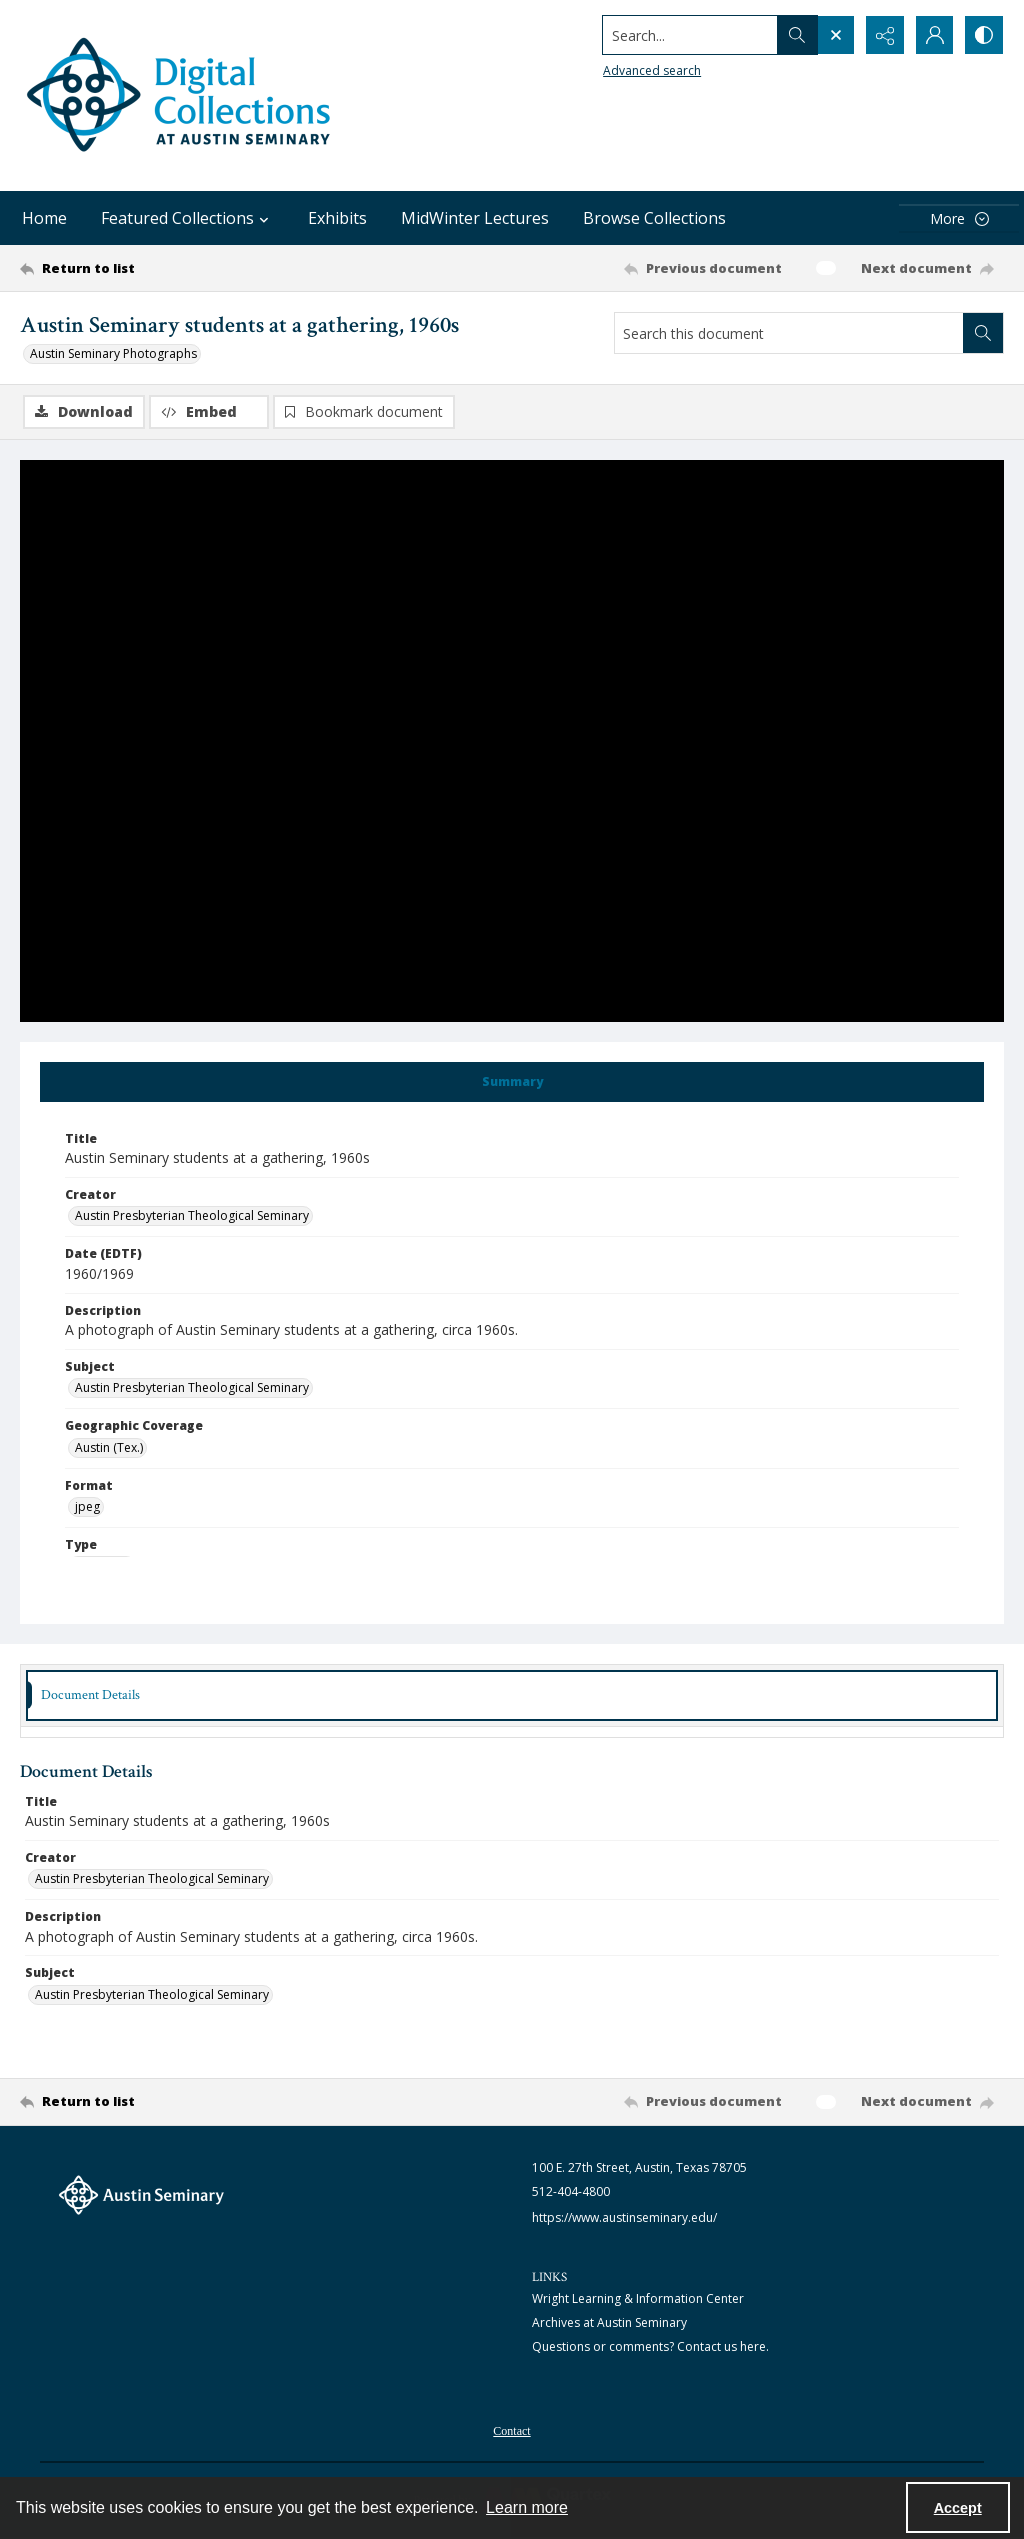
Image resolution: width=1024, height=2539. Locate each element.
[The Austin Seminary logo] (141, 2195)
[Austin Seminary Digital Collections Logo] (180, 95)
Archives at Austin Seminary (609, 2322)
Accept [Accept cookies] (958, 2508)
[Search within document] (983, 333)
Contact (511, 2431)
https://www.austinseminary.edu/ (624, 2217)
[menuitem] (511, 2429)
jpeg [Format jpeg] (87, 1506)
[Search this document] (789, 333)
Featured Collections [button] (187, 218)
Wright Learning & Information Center (638, 2298)
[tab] (512, 1082)
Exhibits (337, 218)
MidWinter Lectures (475, 218)
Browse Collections (654, 218)
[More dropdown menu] (959, 218)
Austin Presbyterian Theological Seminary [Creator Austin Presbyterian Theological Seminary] (192, 1215)
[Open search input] (834, 35)
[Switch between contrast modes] (984, 35)
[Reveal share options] (884, 35)
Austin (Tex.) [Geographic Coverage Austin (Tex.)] (109, 1447)
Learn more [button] (527, 2507)
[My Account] (934, 35)
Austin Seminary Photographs (113, 353)
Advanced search (650, 70)
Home (44, 218)
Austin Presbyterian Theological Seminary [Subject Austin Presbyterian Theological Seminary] (192, 1387)
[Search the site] (688, 35)
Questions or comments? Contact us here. (650, 2346)
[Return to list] (153, 268)
